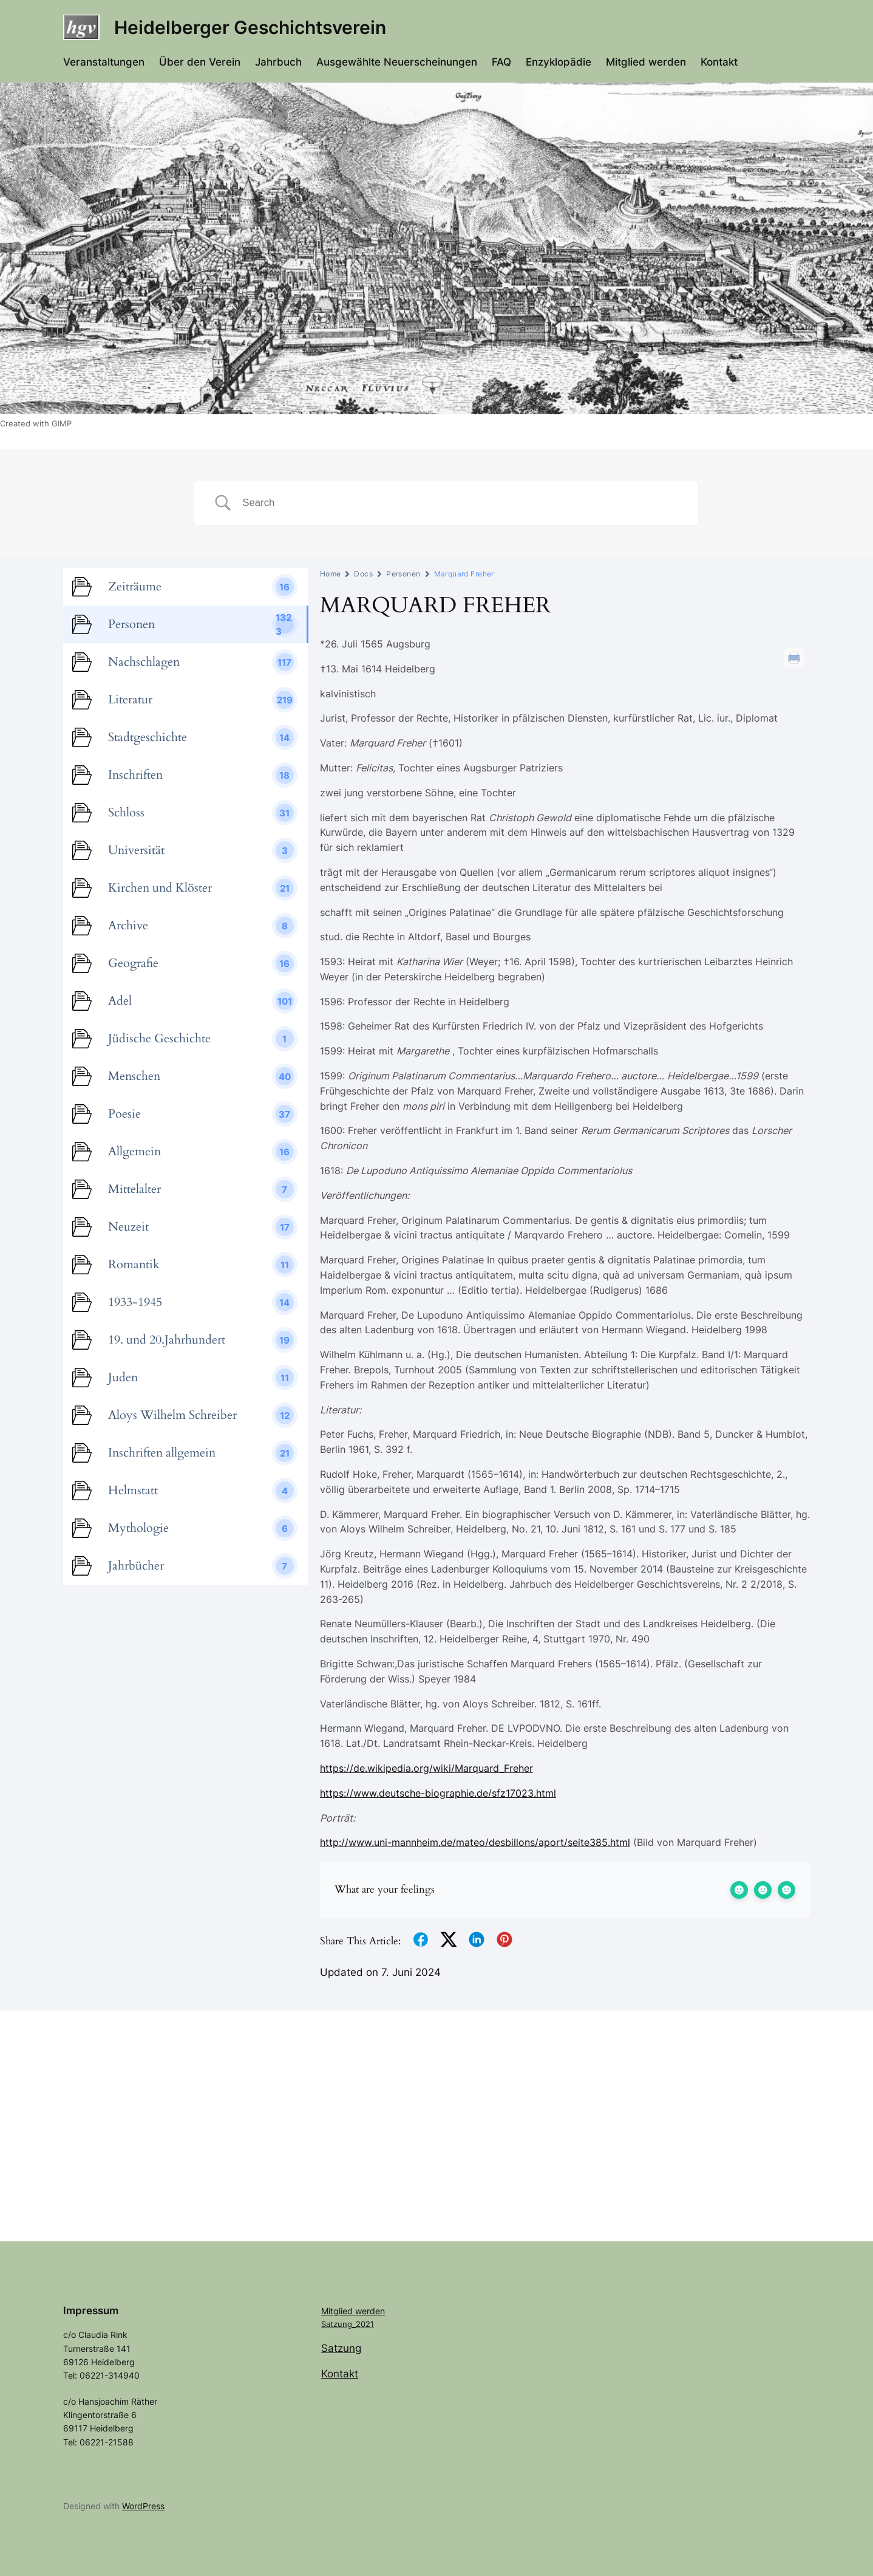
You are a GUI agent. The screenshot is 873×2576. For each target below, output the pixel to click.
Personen (403, 573)
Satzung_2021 (347, 2324)
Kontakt (339, 2374)
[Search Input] (461, 503)
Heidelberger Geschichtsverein (250, 27)
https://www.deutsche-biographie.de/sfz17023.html (438, 1793)
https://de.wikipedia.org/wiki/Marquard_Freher (426, 1768)
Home (330, 573)
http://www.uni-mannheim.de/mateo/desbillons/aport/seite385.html (475, 1842)
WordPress (143, 2506)
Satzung (341, 2348)
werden (370, 2311)
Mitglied (338, 2311)
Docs (363, 573)
